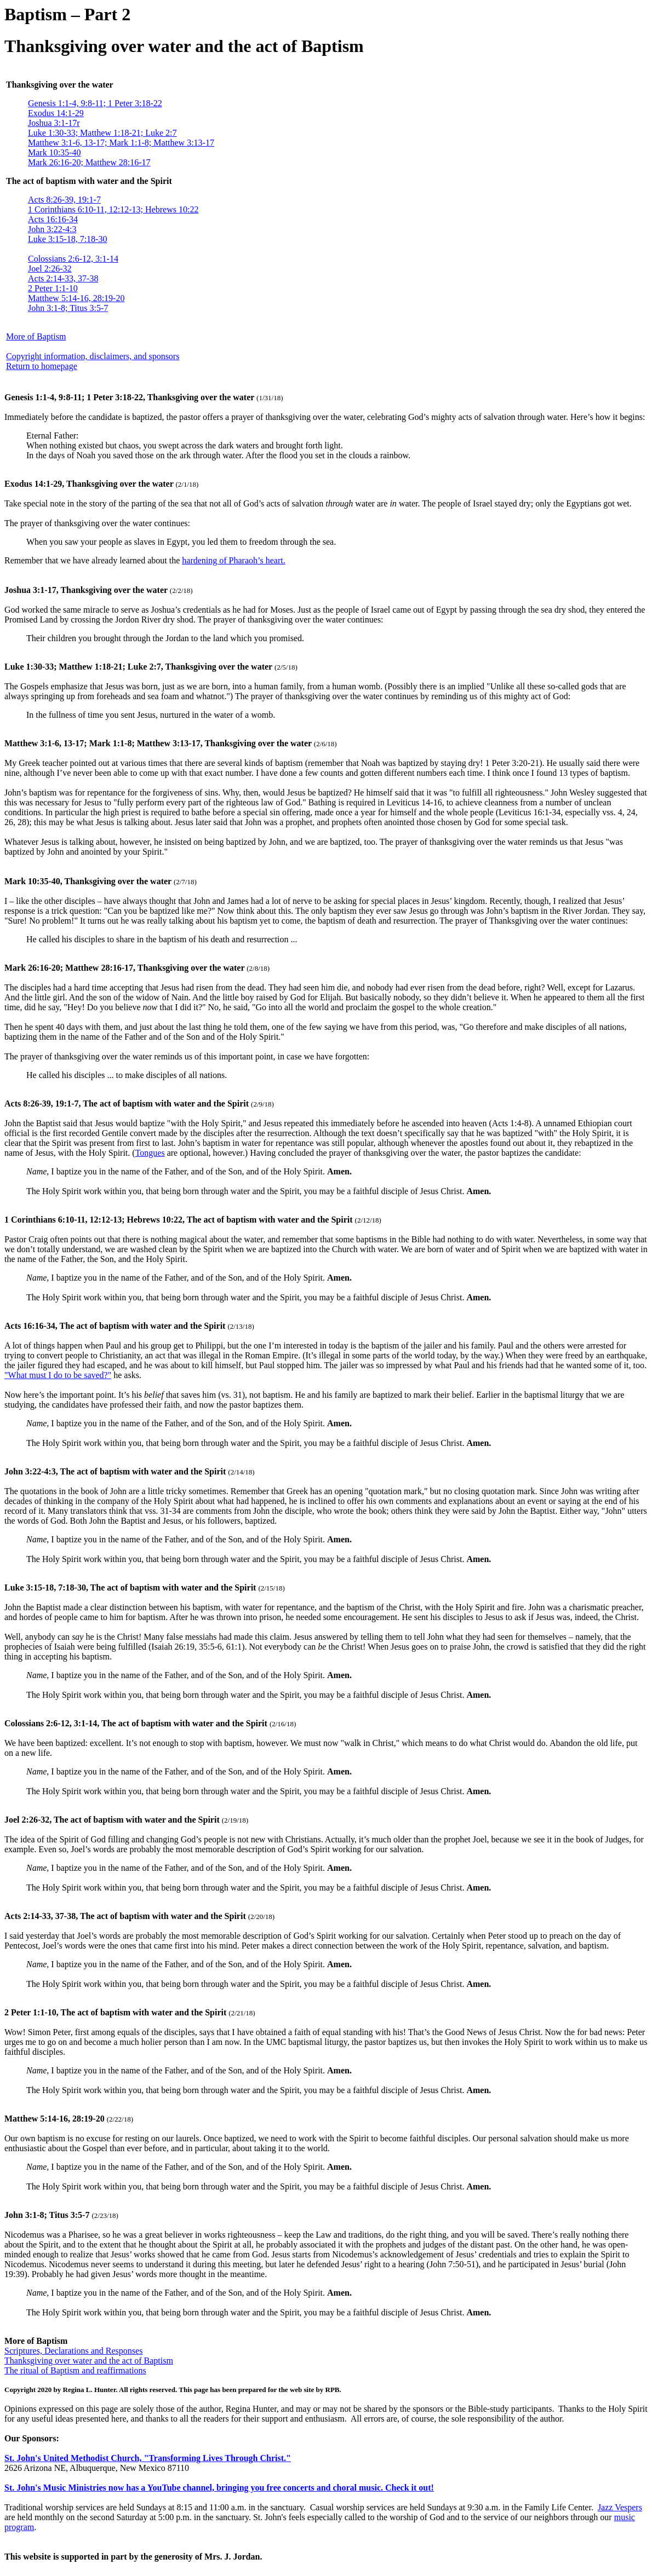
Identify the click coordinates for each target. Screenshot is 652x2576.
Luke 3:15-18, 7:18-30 (67, 239)
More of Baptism (36, 336)
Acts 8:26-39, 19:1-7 (64, 199)
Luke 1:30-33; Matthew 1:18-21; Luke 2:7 (102, 132)
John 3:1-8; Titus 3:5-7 (68, 308)
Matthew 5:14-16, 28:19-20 (76, 298)
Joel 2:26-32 (50, 268)
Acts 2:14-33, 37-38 (63, 278)
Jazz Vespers (620, 2507)
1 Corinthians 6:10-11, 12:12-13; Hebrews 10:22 (113, 209)
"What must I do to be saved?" (57, 1375)
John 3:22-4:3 (52, 229)
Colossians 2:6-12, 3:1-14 (73, 258)
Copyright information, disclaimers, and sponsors (92, 356)
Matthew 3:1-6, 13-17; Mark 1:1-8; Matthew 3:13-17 (121, 142)
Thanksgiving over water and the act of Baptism (88, 2360)
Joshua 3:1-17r (54, 123)
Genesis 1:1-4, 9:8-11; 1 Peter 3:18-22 (95, 103)
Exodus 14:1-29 (56, 113)
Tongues (150, 1152)
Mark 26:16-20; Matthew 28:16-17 (89, 162)
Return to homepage (41, 366)
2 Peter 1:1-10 (53, 288)
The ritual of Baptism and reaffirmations (75, 2370)
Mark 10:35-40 (54, 152)
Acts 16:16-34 (53, 219)
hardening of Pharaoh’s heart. (233, 560)
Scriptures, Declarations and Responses (73, 2350)
